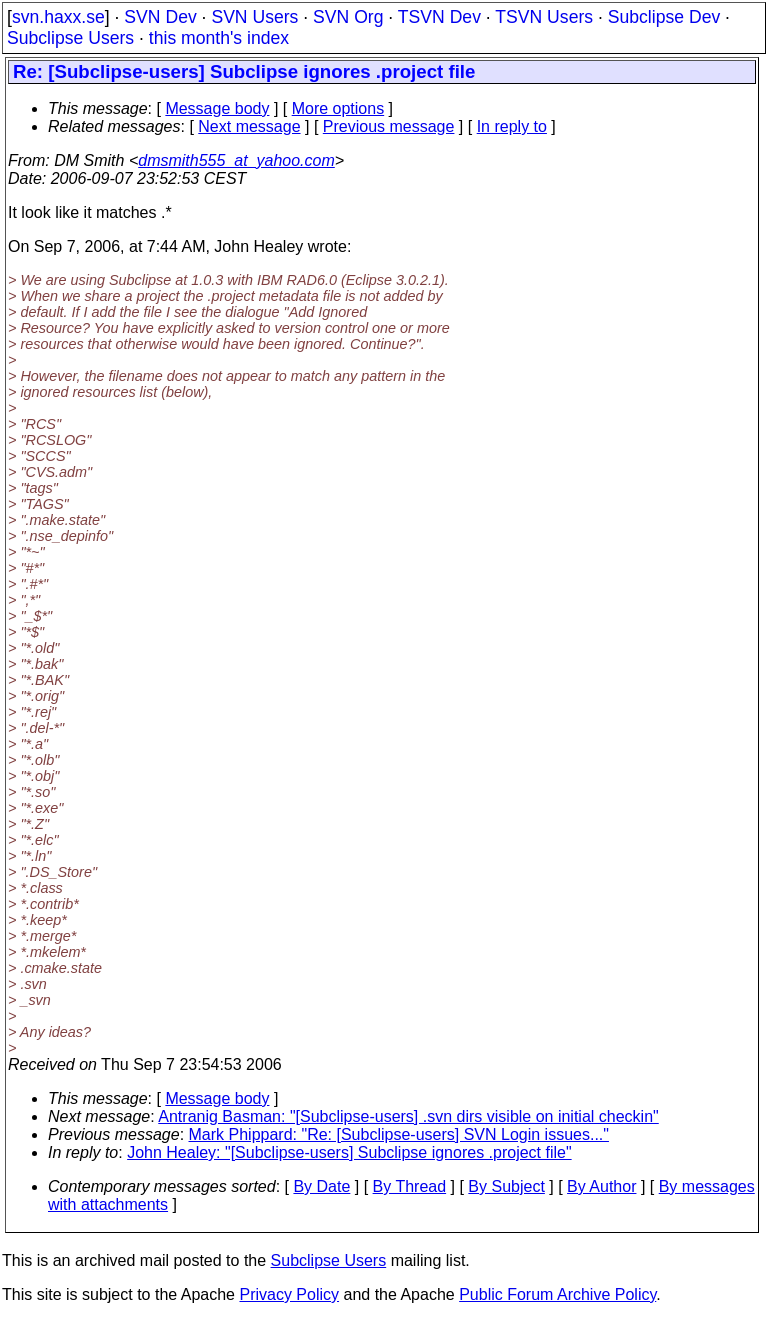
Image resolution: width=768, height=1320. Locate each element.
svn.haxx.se (58, 17)
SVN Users (254, 17)
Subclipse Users (70, 38)
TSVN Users (544, 17)
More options (338, 108)
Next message (249, 126)
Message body (217, 108)
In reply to (512, 126)
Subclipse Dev (664, 17)
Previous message (389, 126)
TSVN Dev (439, 17)
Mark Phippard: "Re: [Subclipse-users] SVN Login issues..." (399, 1134)
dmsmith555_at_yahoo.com (236, 160)
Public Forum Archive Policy (557, 1294)
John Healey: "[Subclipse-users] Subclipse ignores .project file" (349, 1152)
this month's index (219, 38)
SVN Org (348, 17)
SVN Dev (160, 17)
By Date (321, 1186)
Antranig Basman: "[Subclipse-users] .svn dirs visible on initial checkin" (408, 1116)
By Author (601, 1186)
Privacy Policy (289, 1294)
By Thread (410, 1186)
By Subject (506, 1186)
